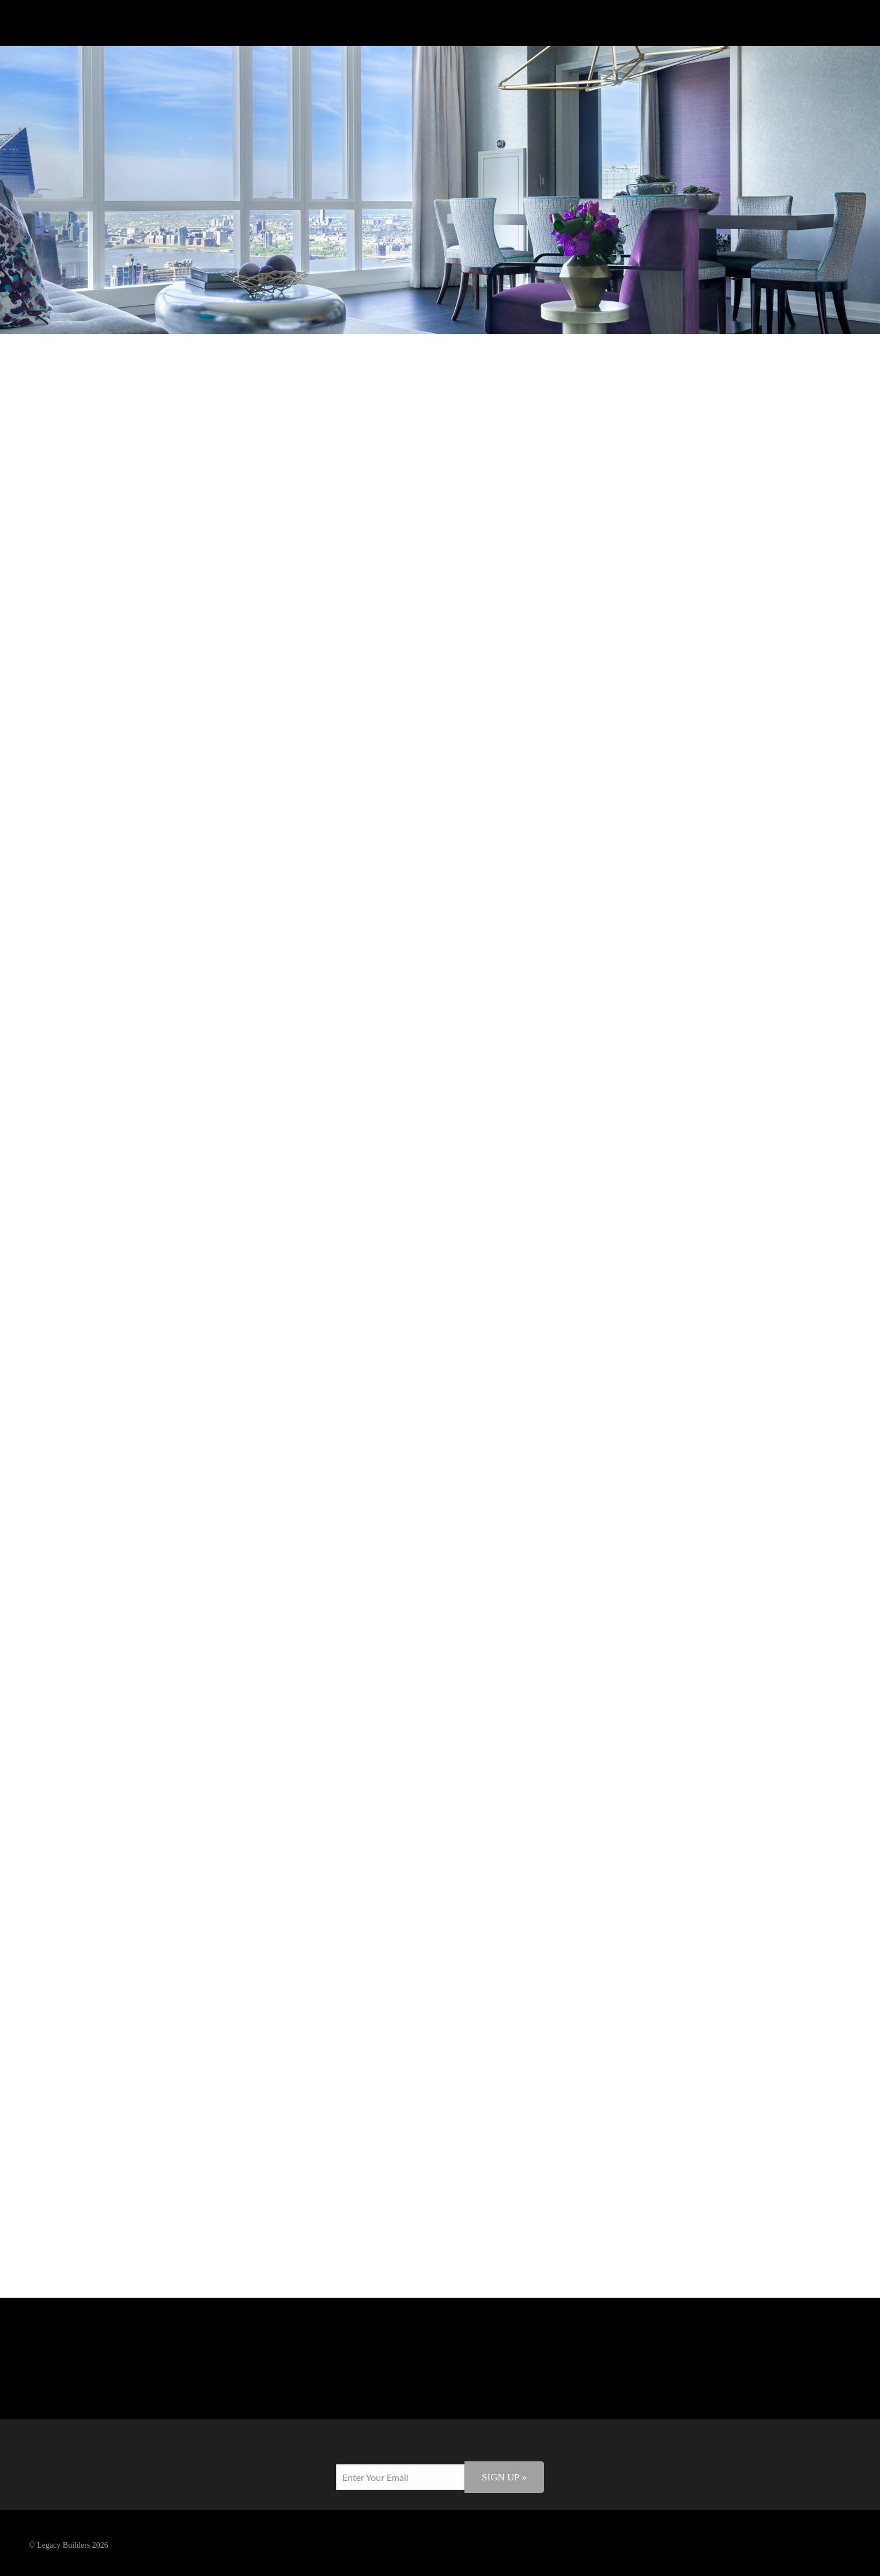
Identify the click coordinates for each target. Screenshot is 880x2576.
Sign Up (504, 2477)
